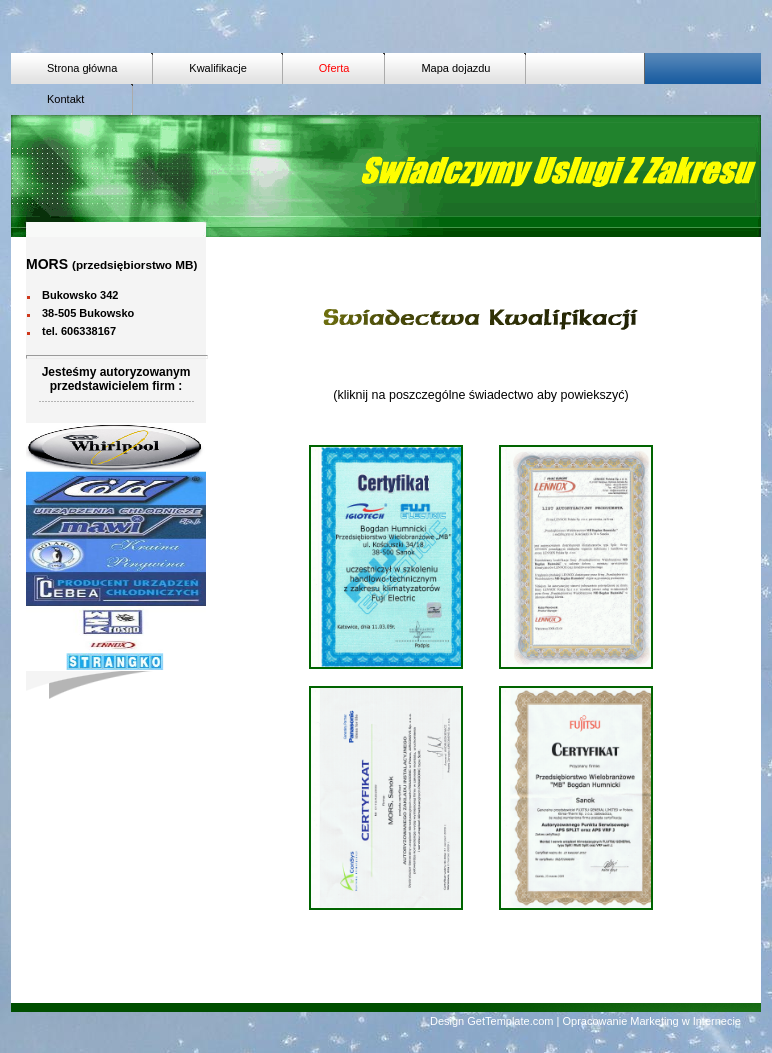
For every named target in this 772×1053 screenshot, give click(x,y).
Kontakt (72, 99)
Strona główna (82, 68)
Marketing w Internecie (685, 1021)
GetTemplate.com (510, 1021)
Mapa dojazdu (455, 68)
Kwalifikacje (217, 68)
